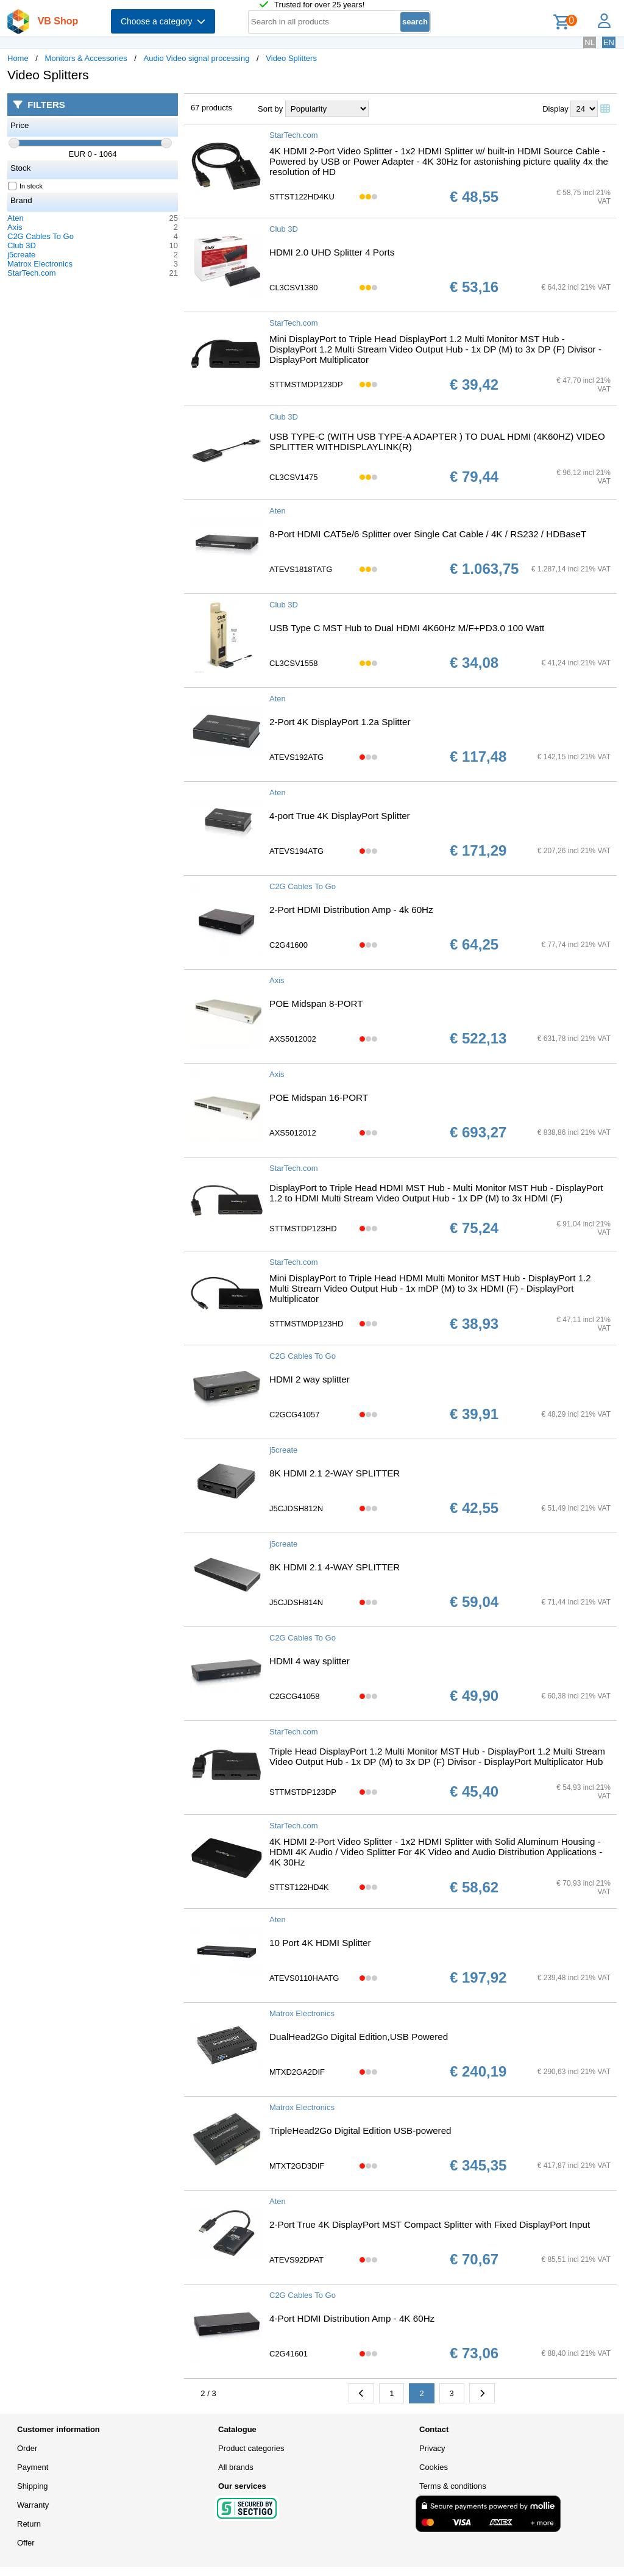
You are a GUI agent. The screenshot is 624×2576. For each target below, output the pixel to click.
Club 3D (21, 245)
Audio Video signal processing (197, 58)
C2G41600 (288, 945)
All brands (236, 2467)
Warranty (33, 2505)
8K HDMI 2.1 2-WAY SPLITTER (334, 1473)
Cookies (433, 2467)
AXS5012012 (292, 1132)
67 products (211, 107)
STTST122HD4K (299, 1887)
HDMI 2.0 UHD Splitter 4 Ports (331, 252)
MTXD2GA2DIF (297, 2072)
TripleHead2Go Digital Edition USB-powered (360, 2130)
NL (589, 42)
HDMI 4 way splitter (309, 1661)
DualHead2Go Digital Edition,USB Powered (358, 2036)
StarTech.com (31, 272)
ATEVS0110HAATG (304, 1978)
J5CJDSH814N (296, 1602)
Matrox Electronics (40, 263)
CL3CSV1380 (293, 287)
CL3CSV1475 (293, 477)
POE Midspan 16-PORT (318, 1097)
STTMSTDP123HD (303, 1228)
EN (608, 42)
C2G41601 (288, 2353)
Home (18, 58)
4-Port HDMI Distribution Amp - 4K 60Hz (351, 2318)
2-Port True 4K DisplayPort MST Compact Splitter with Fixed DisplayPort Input (429, 2224)
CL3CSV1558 (293, 663)
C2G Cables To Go (40, 236)
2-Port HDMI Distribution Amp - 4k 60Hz (351, 909)
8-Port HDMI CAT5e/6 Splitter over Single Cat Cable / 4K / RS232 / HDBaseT (427, 534)
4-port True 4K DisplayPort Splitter (339, 815)
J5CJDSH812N (296, 1508)
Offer (26, 2542)
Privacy (432, 2448)
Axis (15, 227)
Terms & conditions (452, 2486)
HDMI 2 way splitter (309, 1379)
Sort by (270, 108)
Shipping (32, 2486)
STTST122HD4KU (302, 196)
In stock (26, 186)
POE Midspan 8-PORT (316, 1003)
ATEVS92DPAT (296, 2259)
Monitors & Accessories (86, 58)
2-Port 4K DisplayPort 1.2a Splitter (340, 722)
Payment (32, 2467)
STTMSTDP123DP (302, 1792)
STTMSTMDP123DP (306, 384)
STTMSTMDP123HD (306, 1323)
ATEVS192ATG (296, 757)
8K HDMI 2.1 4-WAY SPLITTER (334, 1567)
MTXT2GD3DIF (296, 2165)
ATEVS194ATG (296, 851)
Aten (15, 218)
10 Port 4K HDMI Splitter (319, 1942)
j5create (21, 254)
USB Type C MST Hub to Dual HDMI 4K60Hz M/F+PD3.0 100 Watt (406, 628)
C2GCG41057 (294, 1414)
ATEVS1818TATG (300, 569)
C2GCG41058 (294, 1696)
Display (555, 108)
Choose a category (163, 21)
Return (29, 2523)
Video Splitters (291, 58)
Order (27, 2448)
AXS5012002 (292, 1038)
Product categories (251, 2448)
